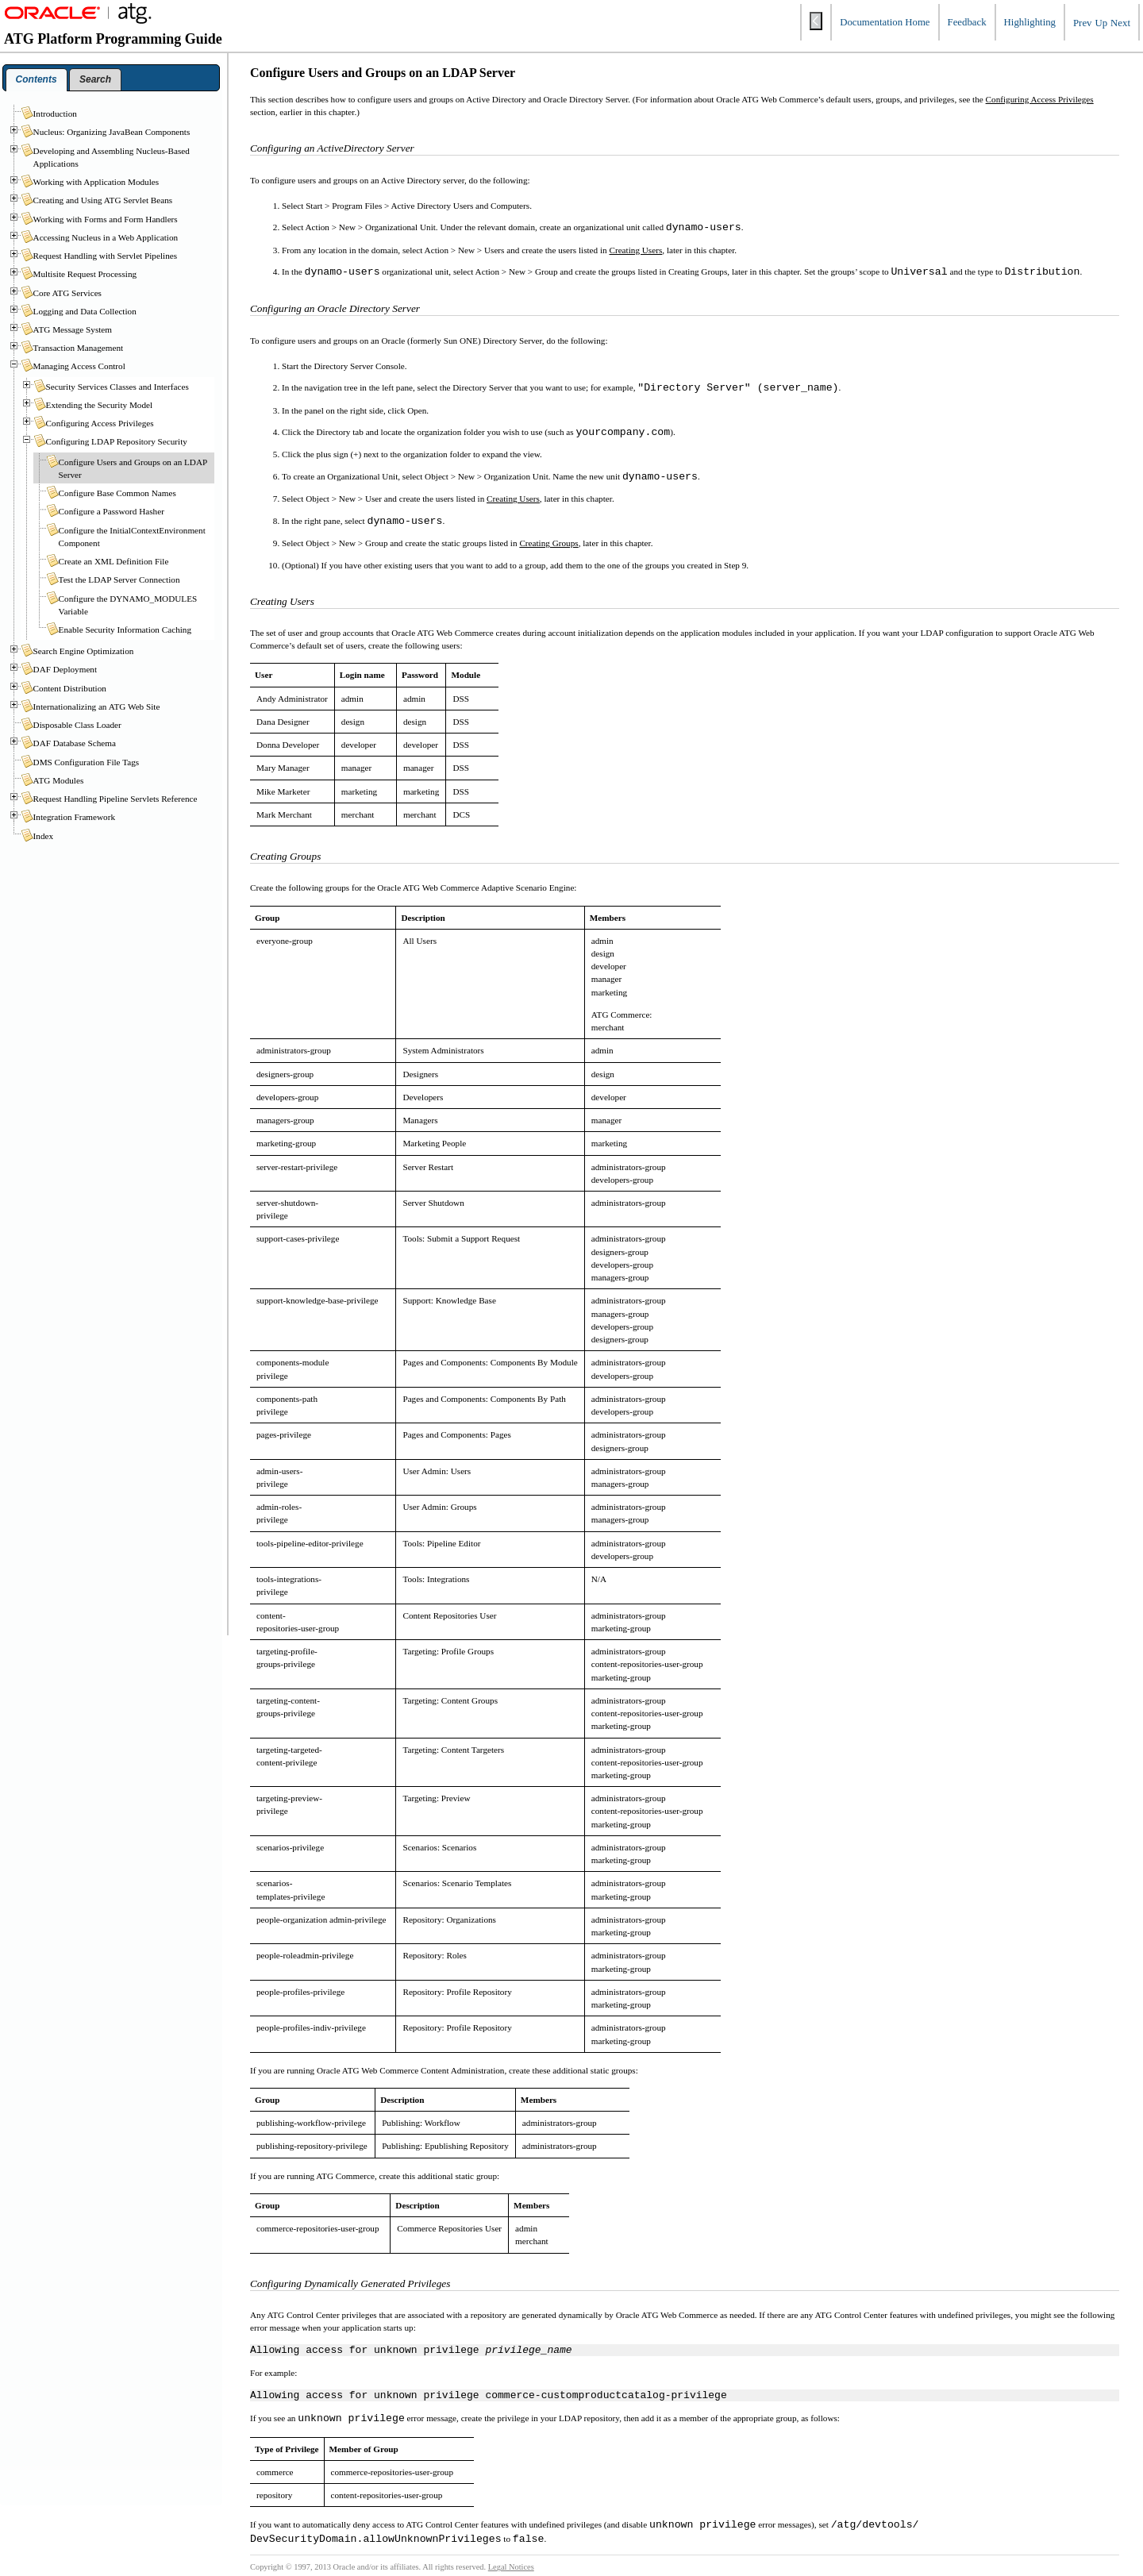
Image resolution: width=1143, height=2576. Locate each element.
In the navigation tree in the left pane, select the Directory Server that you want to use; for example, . (561, 388)
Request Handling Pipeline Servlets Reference (115, 798)
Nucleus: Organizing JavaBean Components (111, 132)
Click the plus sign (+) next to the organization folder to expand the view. (412, 454)
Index (43, 836)
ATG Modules (58, 780)
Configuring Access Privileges (1040, 99)
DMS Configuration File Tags (86, 762)
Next (1120, 23)
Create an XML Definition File (114, 561)
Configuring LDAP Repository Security (116, 441)
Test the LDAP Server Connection (119, 579)
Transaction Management (78, 347)
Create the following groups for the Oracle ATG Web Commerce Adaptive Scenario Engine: (413, 887)
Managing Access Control (79, 366)
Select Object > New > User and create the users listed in (384, 498)
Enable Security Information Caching (125, 629)
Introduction (55, 113)
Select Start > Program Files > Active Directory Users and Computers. (407, 205)
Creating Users (635, 250)
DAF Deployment (65, 669)
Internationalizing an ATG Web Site (96, 706)
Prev (1082, 23)
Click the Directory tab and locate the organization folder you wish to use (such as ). (478, 432)
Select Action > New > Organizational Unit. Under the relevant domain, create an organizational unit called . (513, 228)
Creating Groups (548, 543)
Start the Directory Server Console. (344, 366)
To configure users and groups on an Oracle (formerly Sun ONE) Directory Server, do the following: (429, 340)
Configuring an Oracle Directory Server (335, 308)
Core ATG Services (67, 293)
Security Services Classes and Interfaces (117, 386)
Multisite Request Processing (85, 274)
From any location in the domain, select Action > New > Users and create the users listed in (445, 250)
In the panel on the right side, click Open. (355, 410)
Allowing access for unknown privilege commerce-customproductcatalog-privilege (488, 2399)
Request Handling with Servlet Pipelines (105, 255)
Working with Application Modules (96, 182)
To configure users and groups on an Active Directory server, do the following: (390, 180)
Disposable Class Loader (77, 725)
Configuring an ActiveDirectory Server (332, 148)
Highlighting (1030, 22)
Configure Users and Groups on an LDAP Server (382, 72)
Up (1101, 23)
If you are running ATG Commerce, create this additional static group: (374, 2176)
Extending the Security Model (99, 405)
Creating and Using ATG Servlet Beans (103, 200)
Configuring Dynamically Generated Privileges (350, 2283)
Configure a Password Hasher (111, 511)
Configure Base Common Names (117, 493)
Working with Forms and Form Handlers (105, 219)
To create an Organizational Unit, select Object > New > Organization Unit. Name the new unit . (491, 477)
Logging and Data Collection (85, 311)
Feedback (967, 22)
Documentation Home (884, 22)
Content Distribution (69, 688)
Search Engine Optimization (83, 651)
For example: (273, 2375)
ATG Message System (72, 329)
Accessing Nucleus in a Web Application (106, 237)
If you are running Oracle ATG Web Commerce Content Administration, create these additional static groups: (444, 2070)
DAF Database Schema (74, 743)
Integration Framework (74, 817)
